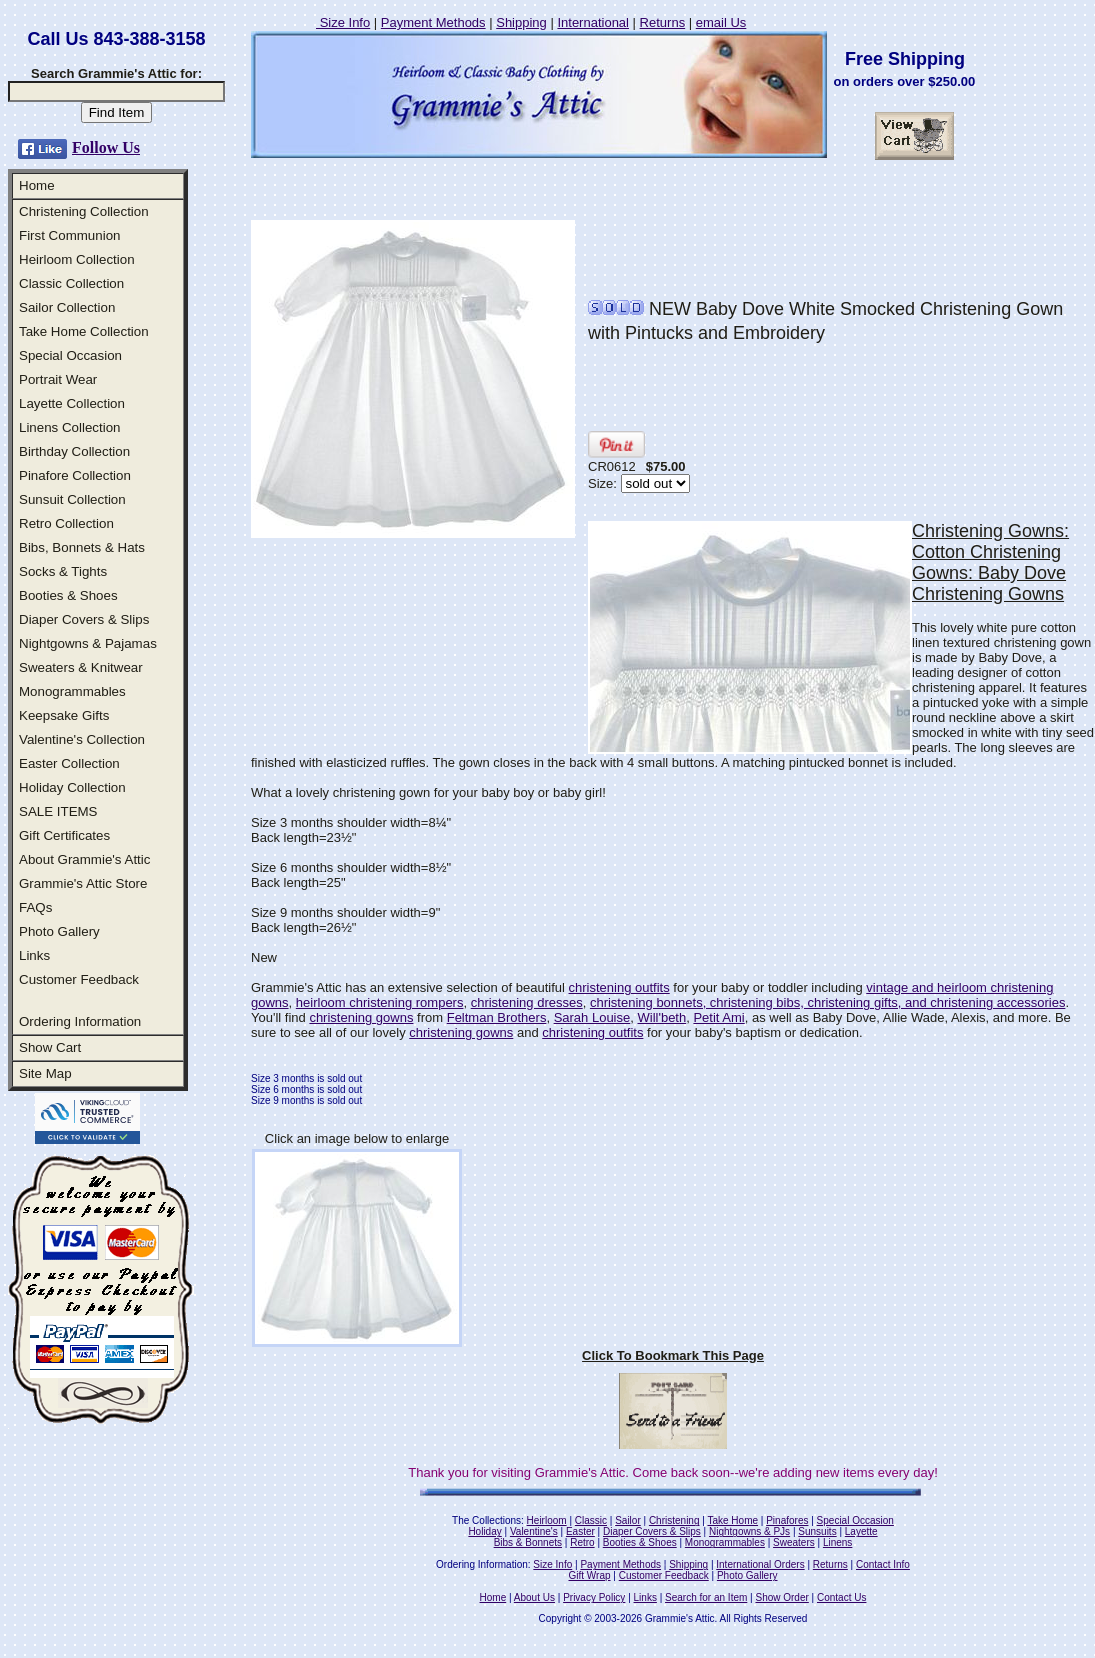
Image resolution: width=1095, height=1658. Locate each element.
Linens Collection (70, 427)
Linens (837, 1542)
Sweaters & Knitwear (81, 667)
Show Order (781, 1597)
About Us (534, 1597)
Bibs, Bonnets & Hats (82, 547)
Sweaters (794, 1542)
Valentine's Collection (82, 739)
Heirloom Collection (77, 259)
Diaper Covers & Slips (84, 619)
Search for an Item (706, 1597)
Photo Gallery (59, 931)
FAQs (35, 907)
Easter (580, 1531)
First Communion (69, 235)
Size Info (343, 22)
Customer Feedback (79, 979)
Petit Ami (718, 1017)
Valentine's (534, 1531)
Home (37, 185)
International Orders (760, 1564)
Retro (582, 1542)
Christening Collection (84, 211)
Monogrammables (72, 691)
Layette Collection (72, 403)
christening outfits (619, 987)
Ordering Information (80, 1021)
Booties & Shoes (68, 595)
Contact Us (841, 1597)
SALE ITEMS (58, 811)
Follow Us (106, 147)
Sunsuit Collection (72, 499)
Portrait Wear (58, 379)
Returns (663, 22)
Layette (861, 1531)
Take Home (732, 1520)
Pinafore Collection (75, 475)
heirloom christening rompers (380, 1002)
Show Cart (50, 1047)
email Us (721, 22)
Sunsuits (817, 1531)
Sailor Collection (67, 307)
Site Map (45, 1073)
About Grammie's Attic (84, 859)
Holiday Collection (72, 787)
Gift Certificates (64, 835)
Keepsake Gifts (64, 715)
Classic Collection (71, 283)
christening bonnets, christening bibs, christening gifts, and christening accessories (827, 1002)
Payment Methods (433, 22)
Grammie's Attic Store (83, 883)
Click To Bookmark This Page (673, 1355)
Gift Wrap (590, 1575)
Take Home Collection (84, 331)
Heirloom (547, 1520)
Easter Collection (69, 763)
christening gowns (361, 1017)
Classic (591, 1520)
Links (34, 955)
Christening (674, 1520)
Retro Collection (66, 523)
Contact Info (883, 1564)
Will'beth (661, 1017)
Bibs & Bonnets (528, 1542)
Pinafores (787, 1520)
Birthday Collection (74, 451)
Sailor (628, 1520)
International (593, 22)
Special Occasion (70, 355)
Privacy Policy (594, 1597)
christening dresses (527, 1002)
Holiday (484, 1531)
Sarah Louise (592, 1017)
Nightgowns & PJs (749, 1531)
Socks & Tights (63, 571)
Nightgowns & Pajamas (88, 643)
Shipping (521, 22)
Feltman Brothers (497, 1017)
